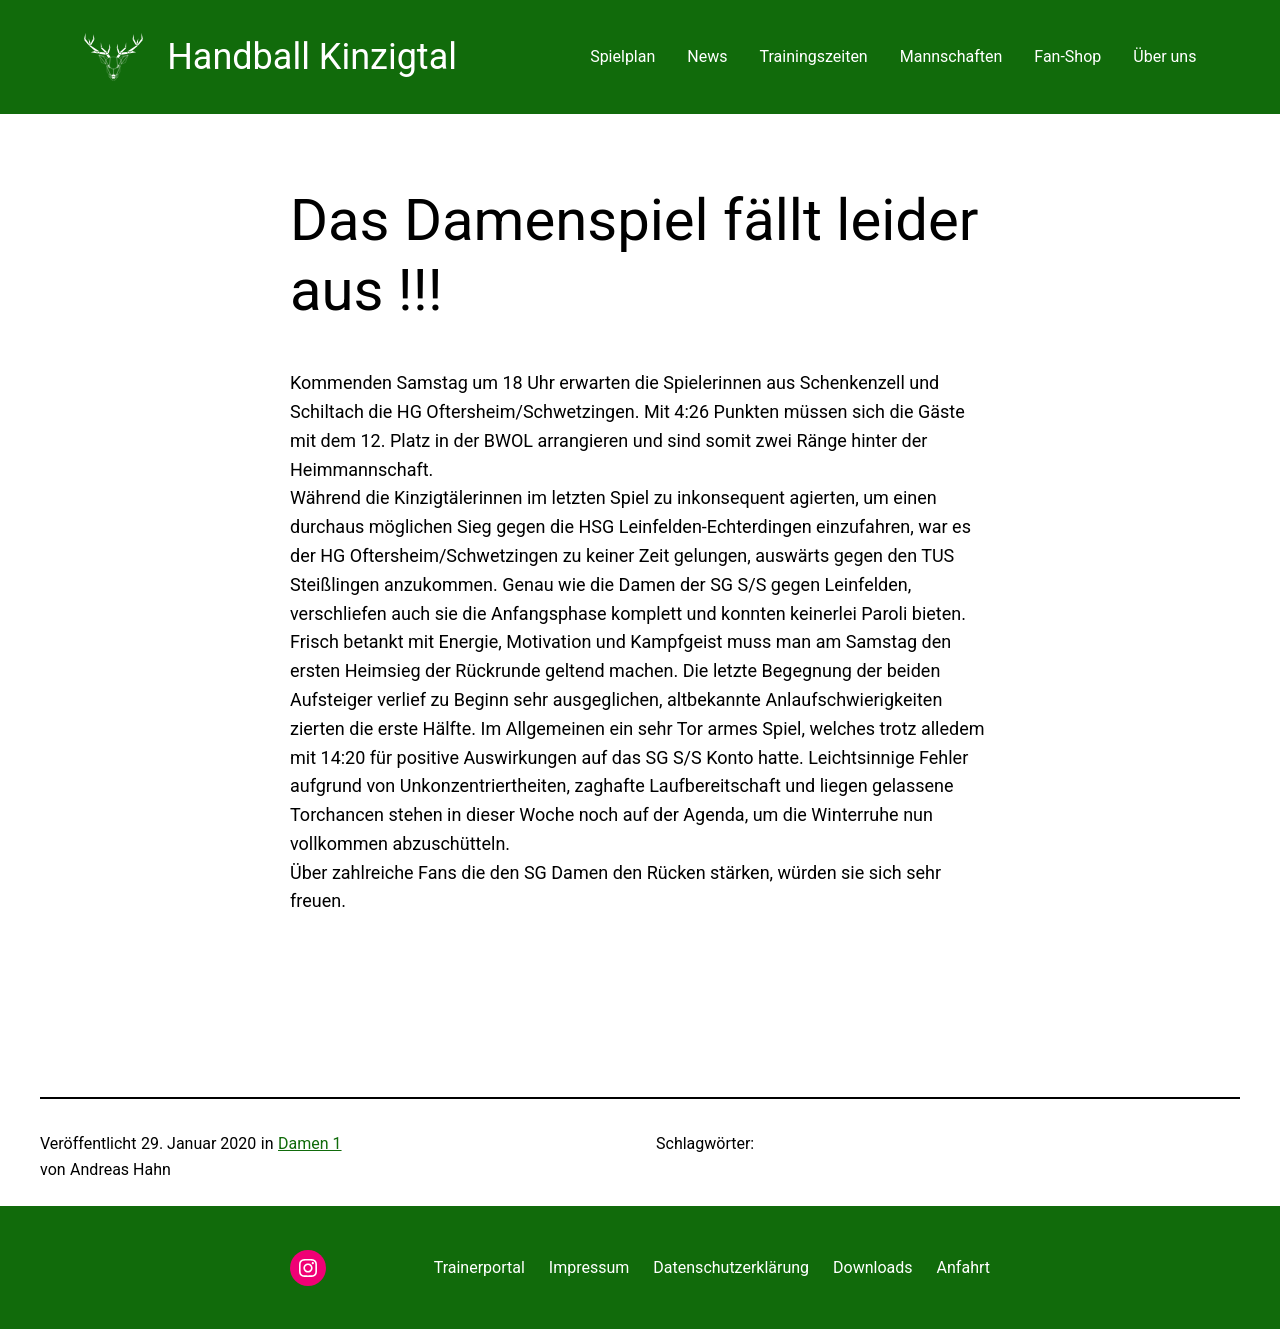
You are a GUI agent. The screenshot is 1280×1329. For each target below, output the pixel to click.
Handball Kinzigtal (312, 57)
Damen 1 (310, 1143)
